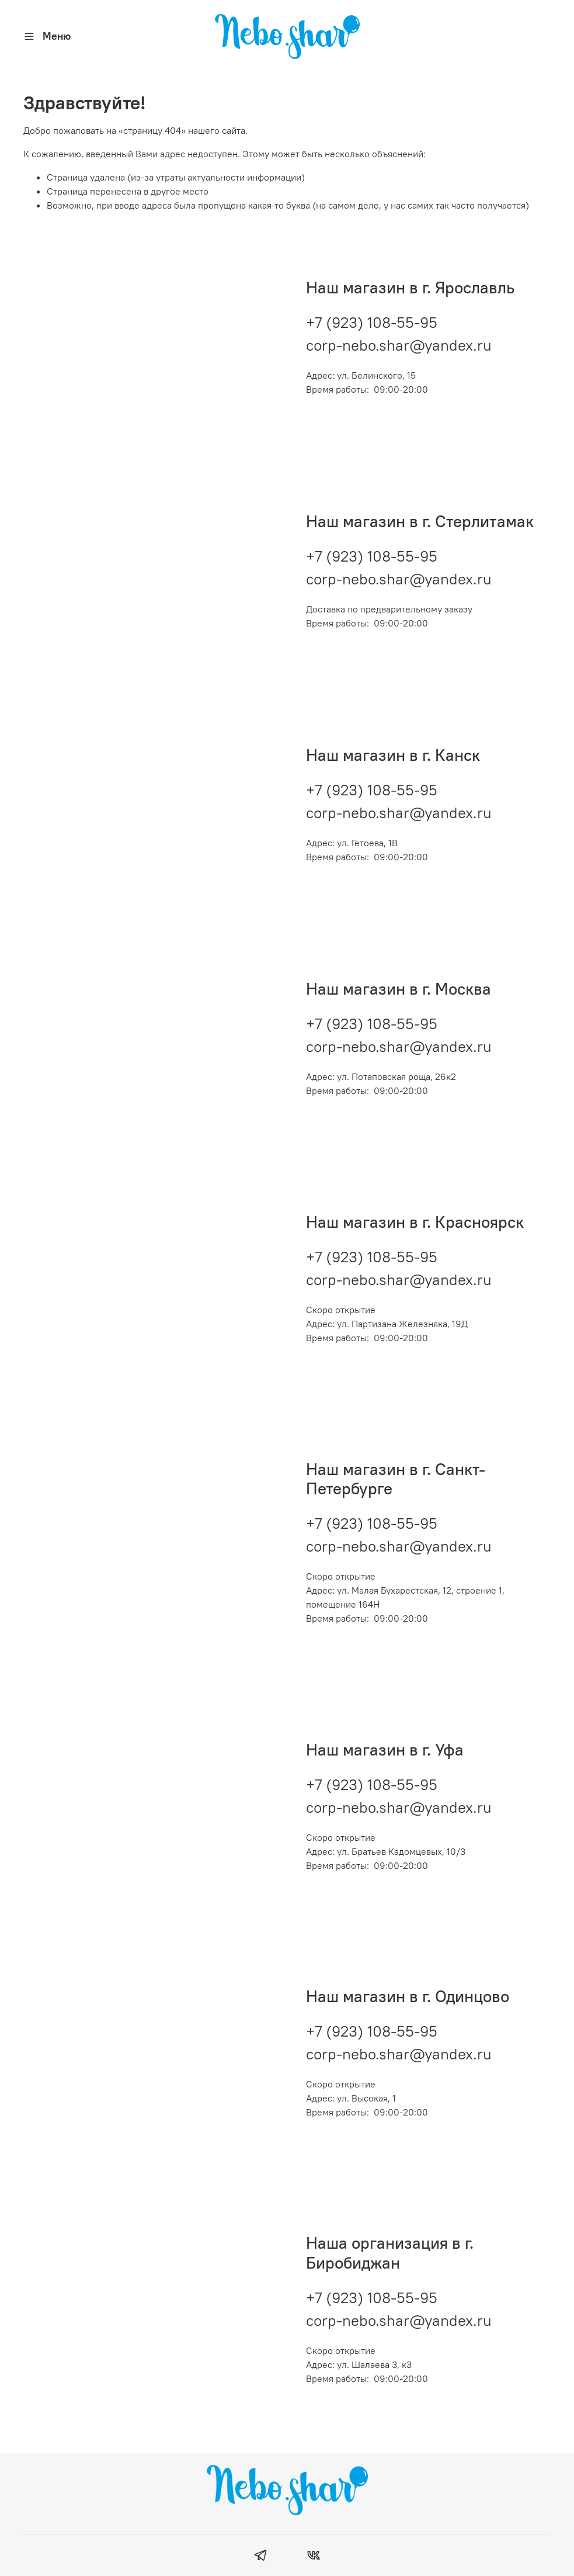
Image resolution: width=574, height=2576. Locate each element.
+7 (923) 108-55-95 (371, 322)
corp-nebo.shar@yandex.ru (399, 345)
